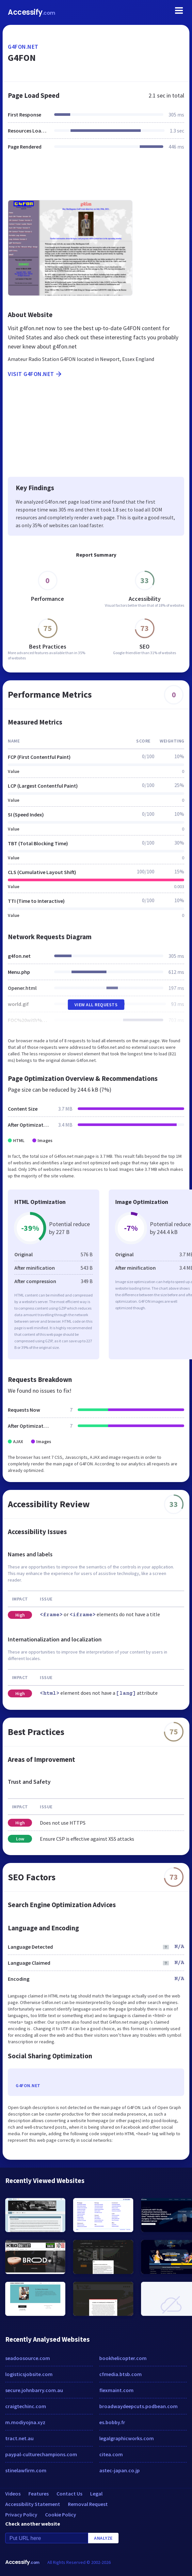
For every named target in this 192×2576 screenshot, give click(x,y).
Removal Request (88, 2504)
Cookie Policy (60, 2514)
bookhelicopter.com (123, 2358)
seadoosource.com (27, 2358)
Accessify (31, 12)
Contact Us (69, 2493)
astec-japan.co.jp (119, 2470)
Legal (96, 2493)
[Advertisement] (96, 179)
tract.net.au (19, 2438)
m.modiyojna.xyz (25, 2422)
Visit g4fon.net (35, 374)
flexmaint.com (116, 2390)
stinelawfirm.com (25, 2470)
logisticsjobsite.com (29, 2374)
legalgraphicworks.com (126, 2438)
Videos (13, 2493)
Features (38, 2493)
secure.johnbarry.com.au (34, 2390)
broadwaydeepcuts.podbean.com (138, 2406)
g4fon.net (23, 46)
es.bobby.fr (112, 2422)
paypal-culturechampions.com (41, 2454)
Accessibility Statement (32, 2504)
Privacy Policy (21, 2514)
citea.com (111, 2454)
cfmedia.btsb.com (120, 2374)
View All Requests (96, 1005)
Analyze (103, 2538)
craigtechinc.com (25, 2406)
